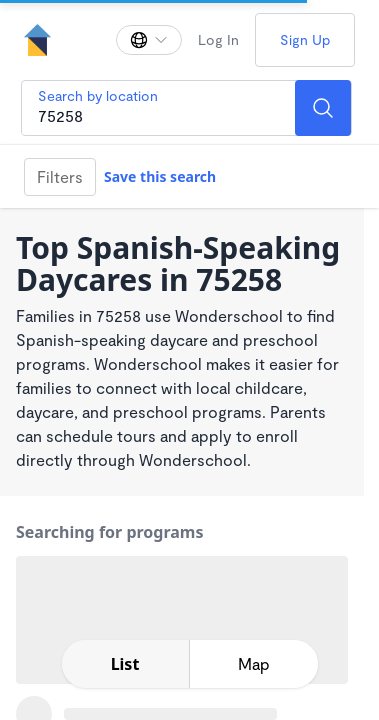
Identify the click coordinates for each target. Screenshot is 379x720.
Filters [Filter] (60, 176)
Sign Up (305, 39)
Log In (218, 39)
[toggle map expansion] (254, 664)
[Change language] (149, 40)
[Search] (323, 108)
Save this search (160, 176)
